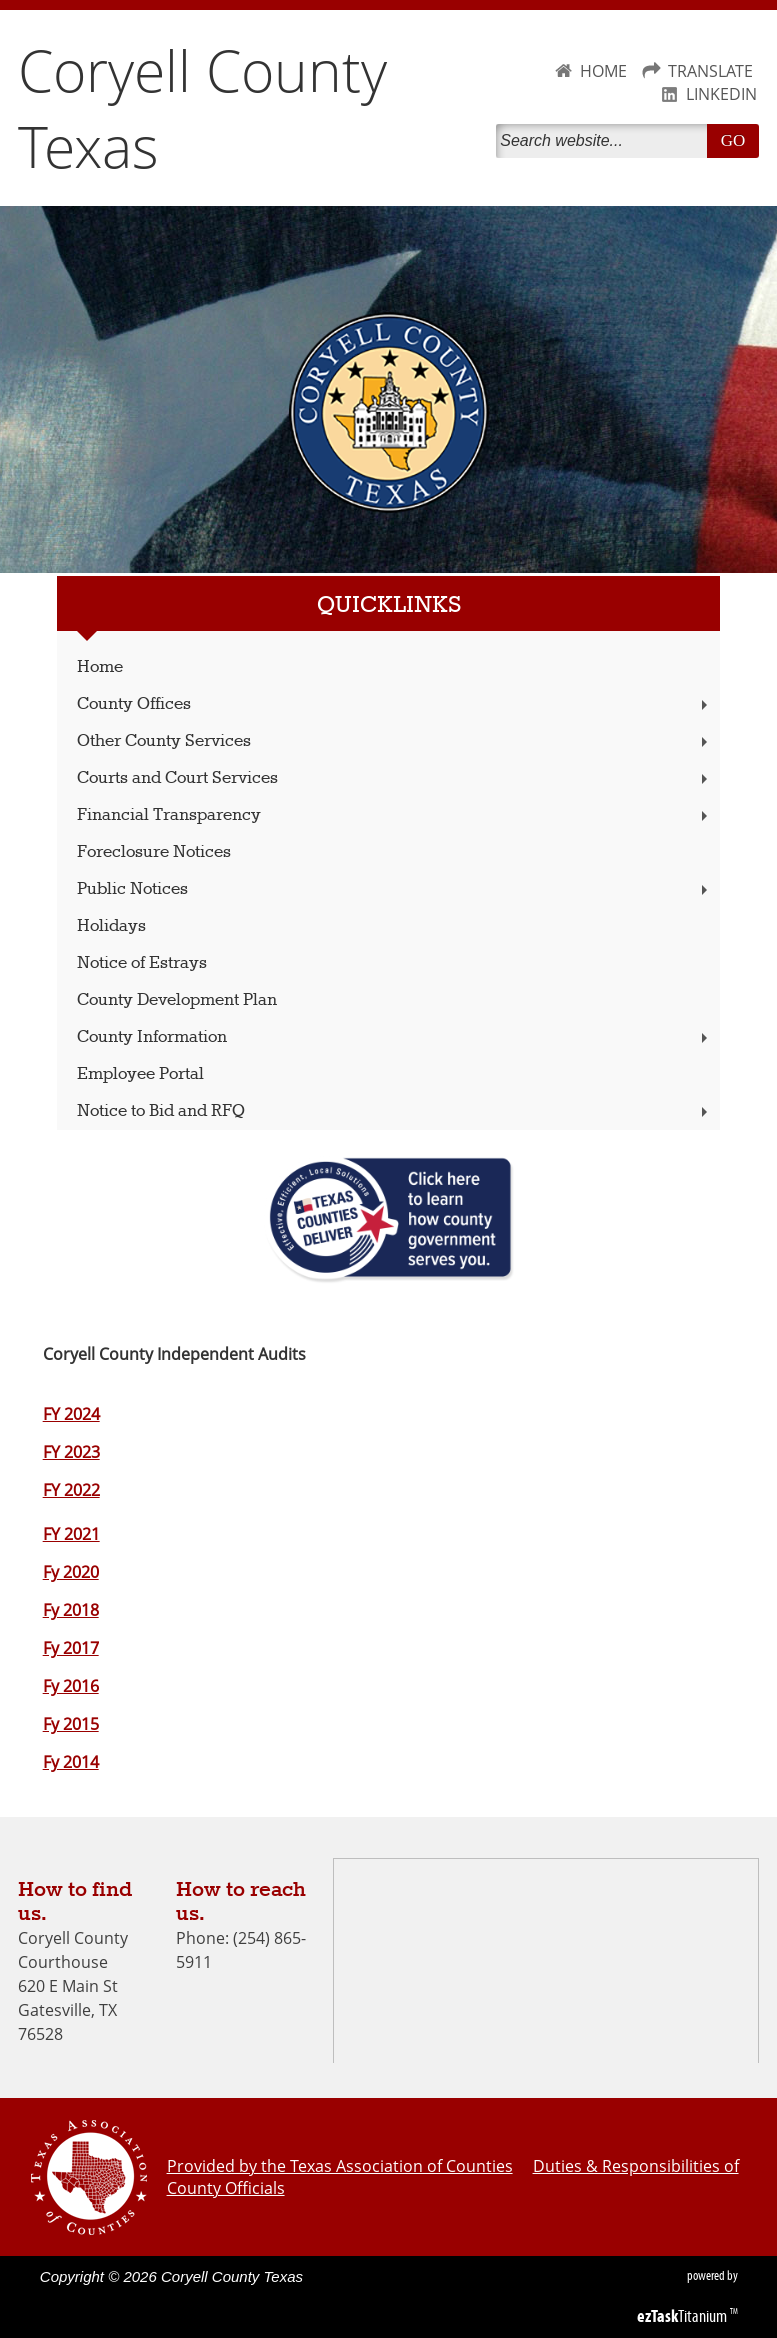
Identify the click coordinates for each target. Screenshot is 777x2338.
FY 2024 (71, 1414)
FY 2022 (71, 1490)
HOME (603, 71)
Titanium (683, 2316)
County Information (395, 1037)
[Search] (605, 141)
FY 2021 (71, 1534)
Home (100, 667)
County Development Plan (177, 1000)
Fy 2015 (71, 1724)
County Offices (395, 704)
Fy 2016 (71, 1686)
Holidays (111, 926)
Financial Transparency (395, 815)
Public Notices (395, 889)
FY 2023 (71, 1452)
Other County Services (395, 741)
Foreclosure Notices (154, 852)
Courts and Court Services (395, 778)
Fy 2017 (71, 1648)
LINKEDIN (721, 94)
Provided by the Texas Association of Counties (340, 2166)
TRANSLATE (710, 71)
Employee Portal (140, 1074)
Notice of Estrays (142, 963)
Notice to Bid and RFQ (395, 1111)
